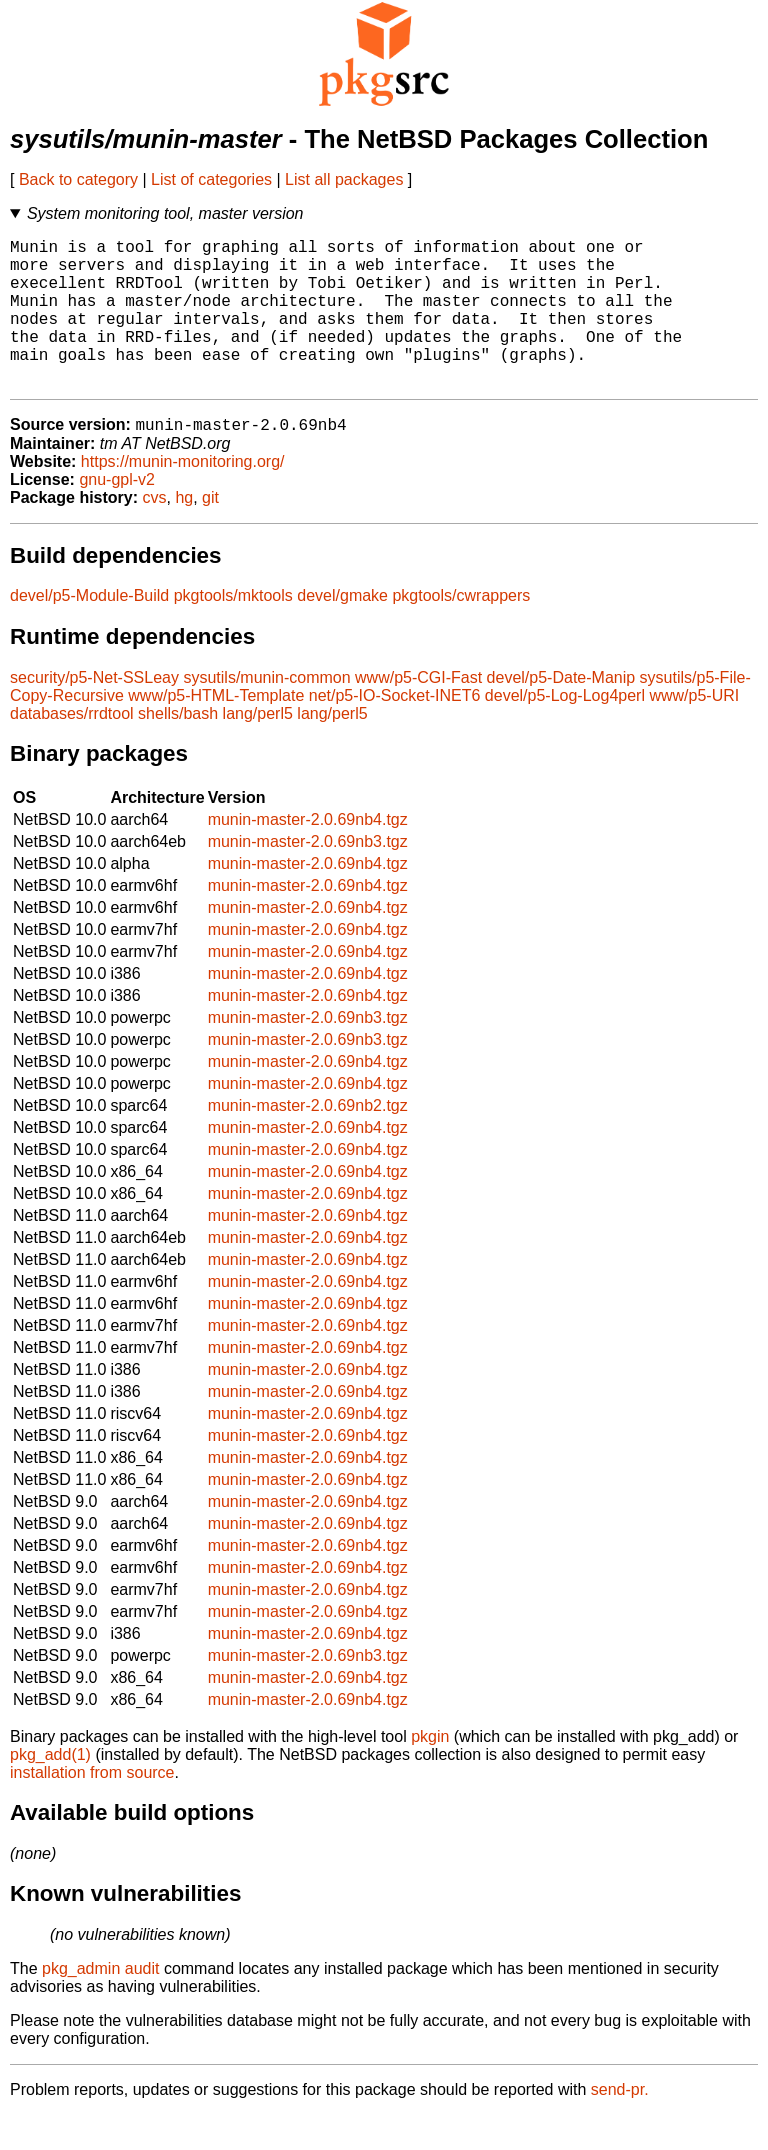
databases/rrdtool (72, 748)
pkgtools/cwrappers (461, 630)
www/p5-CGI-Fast (418, 712)
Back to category (78, 179)
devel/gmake (342, 630)
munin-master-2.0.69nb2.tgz (308, 1140)
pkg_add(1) (50, 1789)
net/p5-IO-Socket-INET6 (395, 730)
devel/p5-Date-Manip (561, 712)
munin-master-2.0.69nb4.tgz (308, 854)
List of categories (211, 179)
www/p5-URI (694, 730)
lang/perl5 (258, 748)
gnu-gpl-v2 (117, 514)
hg (184, 532)
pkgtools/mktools (233, 630)
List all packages (344, 179)
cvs (155, 532)
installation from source (92, 1807)
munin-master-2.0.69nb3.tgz (308, 876)
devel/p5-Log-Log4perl (565, 730)
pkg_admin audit (100, 2003)
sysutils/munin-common (266, 712)
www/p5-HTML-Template (216, 730)
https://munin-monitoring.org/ (183, 496)
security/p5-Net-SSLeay (94, 712)
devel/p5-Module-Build (89, 630)
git (210, 532)
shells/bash (178, 748)
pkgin (430, 1771)
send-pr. (620, 2124)
